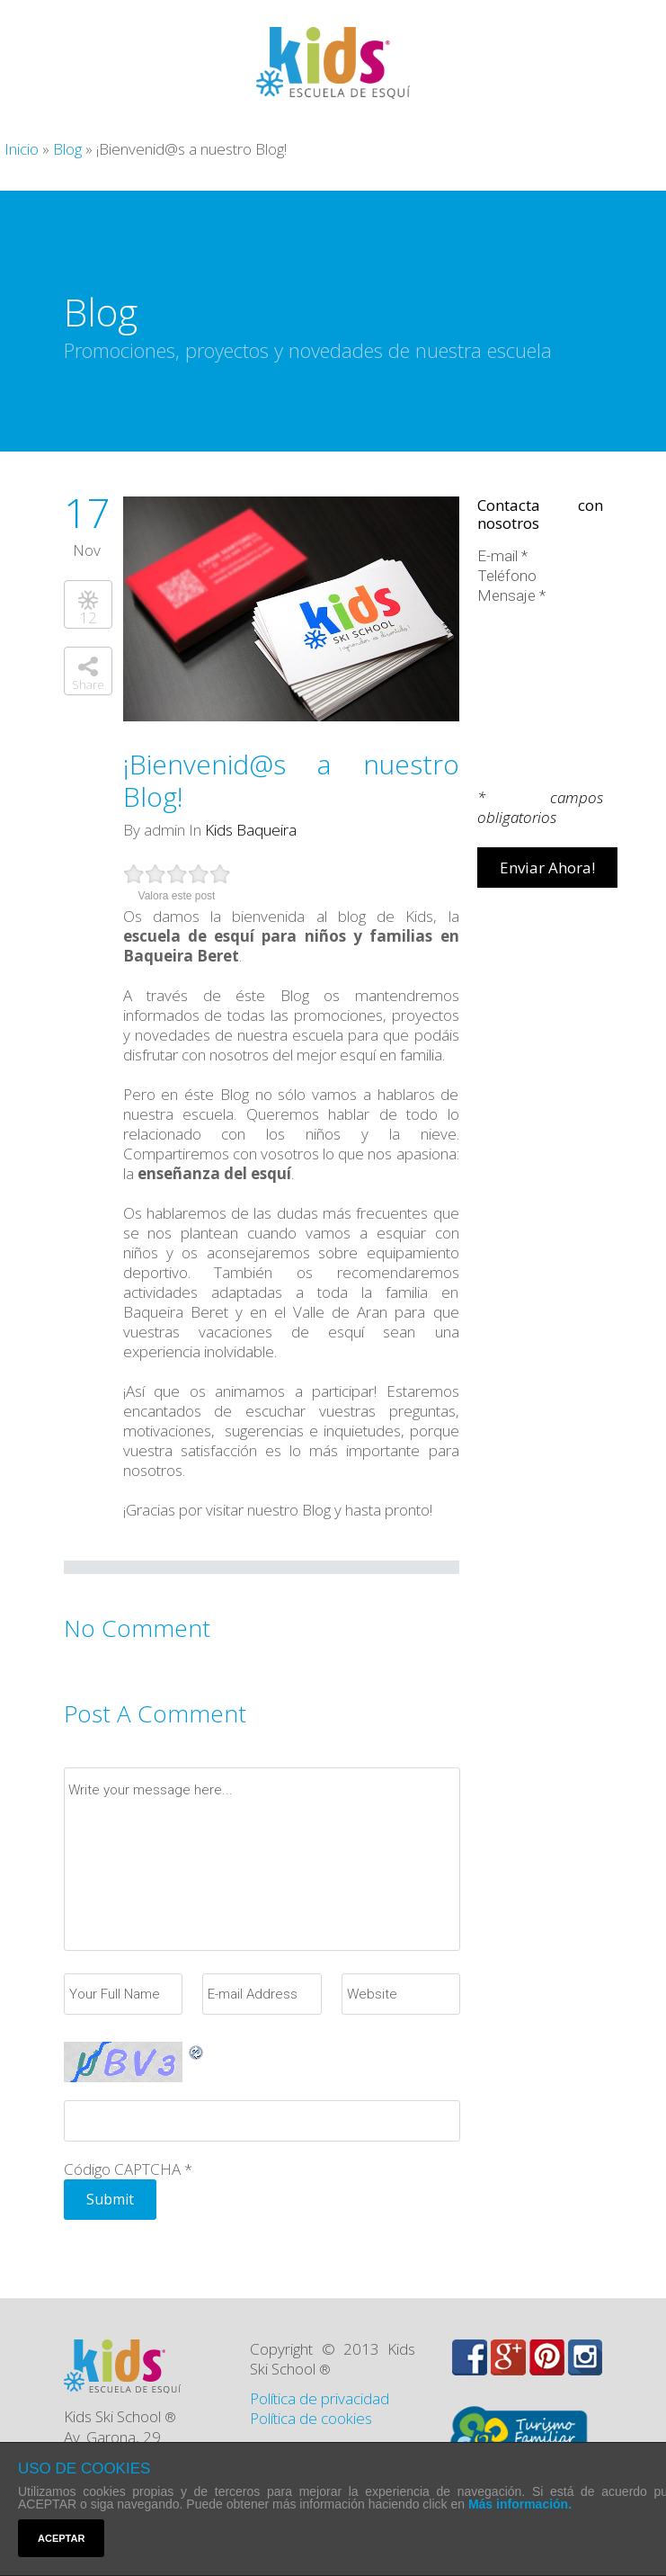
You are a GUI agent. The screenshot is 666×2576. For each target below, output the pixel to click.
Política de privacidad (319, 2398)
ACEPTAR (61, 2538)
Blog (67, 149)
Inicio (21, 149)
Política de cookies (311, 2418)
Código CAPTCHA (122, 2169)
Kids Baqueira (251, 829)
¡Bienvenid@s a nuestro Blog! (291, 780)
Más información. (520, 2504)
